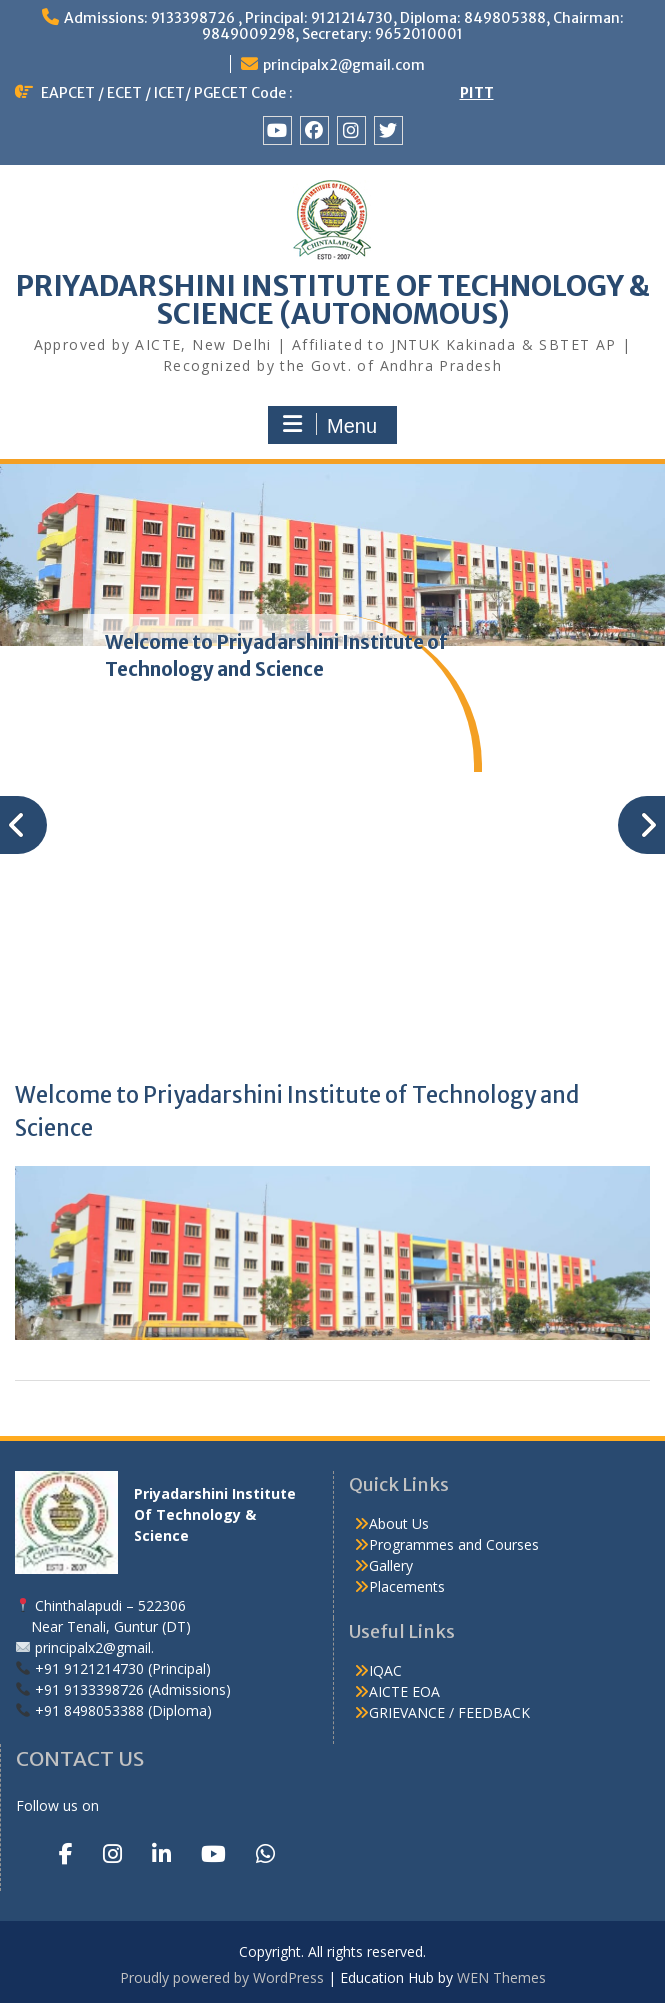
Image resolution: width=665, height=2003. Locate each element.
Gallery (391, 1565)
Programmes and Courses (454, 1544)
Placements (407, 1586)
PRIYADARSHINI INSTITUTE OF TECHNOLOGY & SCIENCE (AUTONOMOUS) (333, 300)
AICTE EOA (404, 1691)
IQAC (385, 1670)
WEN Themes (501, 1977)
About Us (399, 1523)
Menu (330, 425)
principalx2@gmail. (94, 1647)
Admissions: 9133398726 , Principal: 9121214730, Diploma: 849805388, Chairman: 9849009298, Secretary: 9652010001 (344, 26)
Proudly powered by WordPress (222, 1977)
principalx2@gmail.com (344, 65)
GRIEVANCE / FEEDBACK (449, 1712)
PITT (477, 93)
